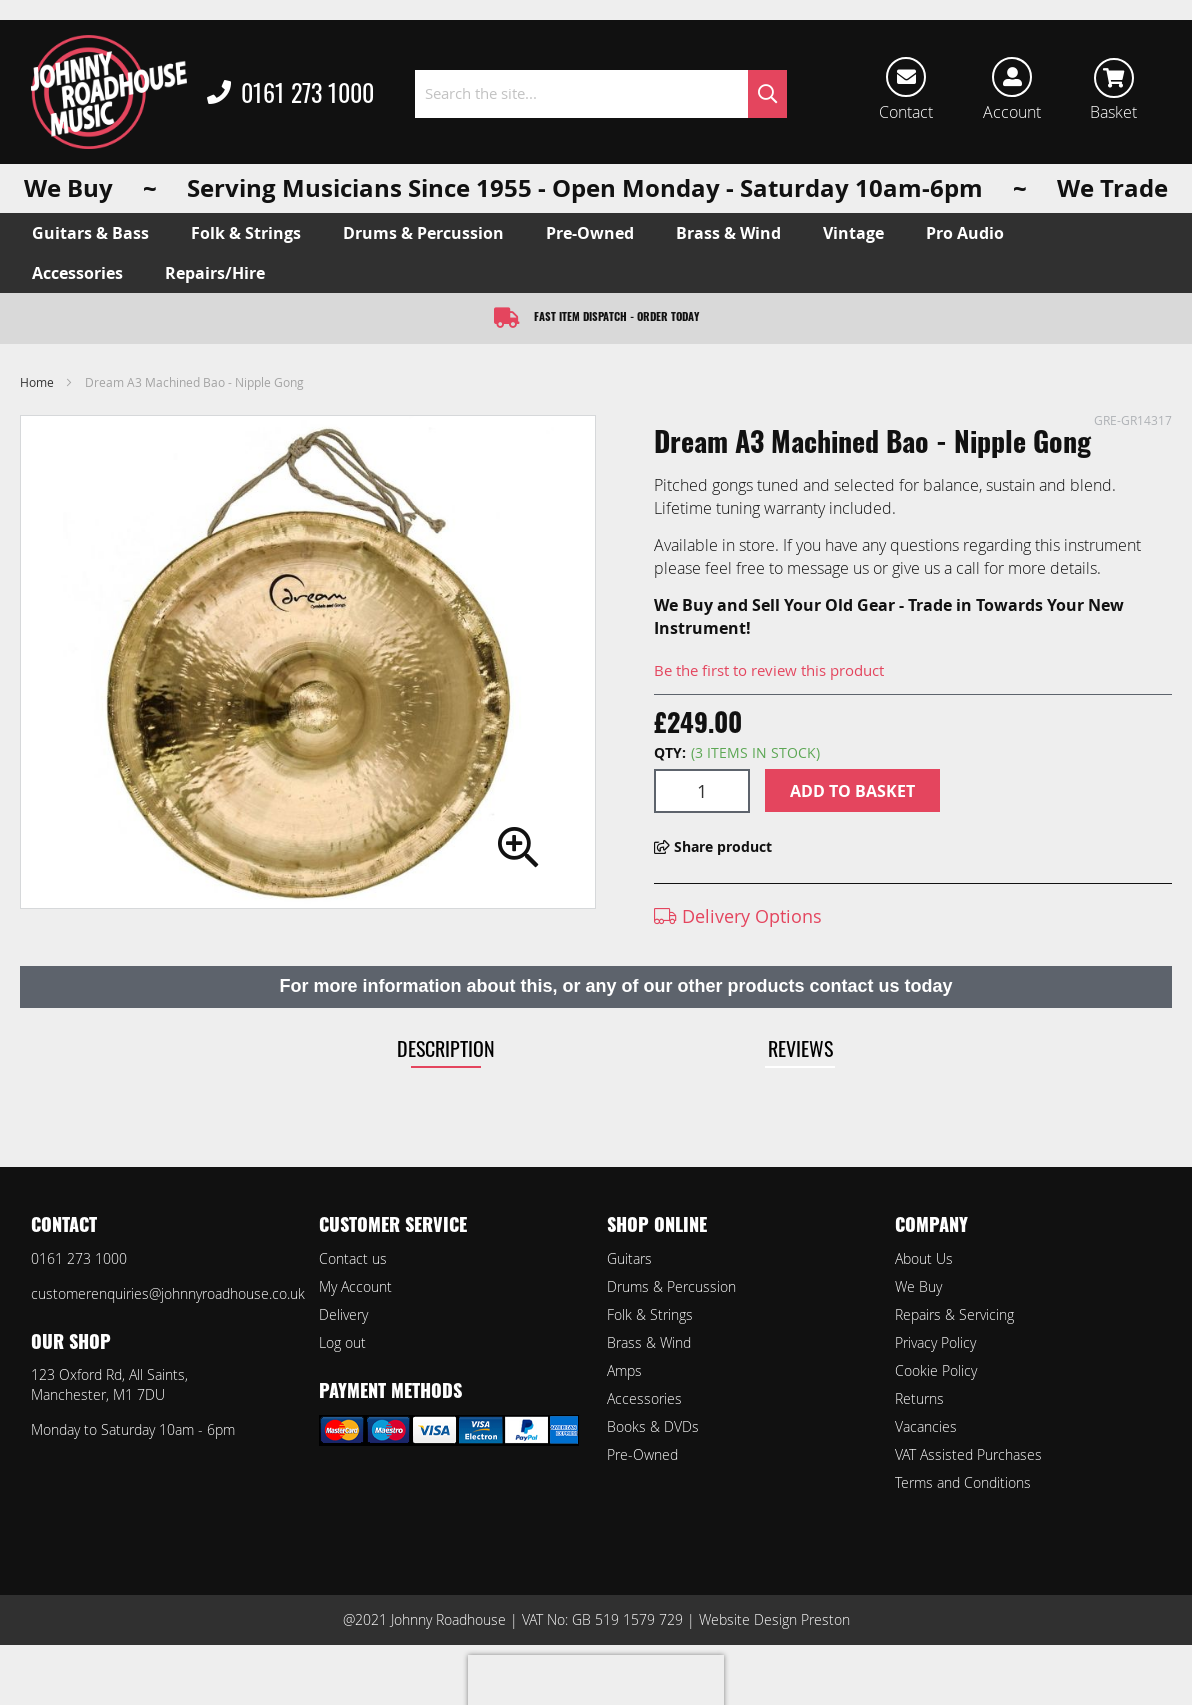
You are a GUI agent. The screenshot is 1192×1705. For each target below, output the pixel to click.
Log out (342, 1342)
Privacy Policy (935, 1342)
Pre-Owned (642, 1454)
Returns (919, 1398)
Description (446, 1048)
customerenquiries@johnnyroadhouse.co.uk (168, 1293)
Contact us (353, 1258)
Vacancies (926, 1426)
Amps (624, 1370)
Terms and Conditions (963, 1482)
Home (37, 382)
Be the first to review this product (769, 670)
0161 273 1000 (290, 94)
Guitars (629, 1258)
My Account (355, 1286)
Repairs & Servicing (954, 1314)
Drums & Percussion (671, 1286)
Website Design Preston (774, 1619)
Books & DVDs (653, 1426)
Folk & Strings (650, 1314)
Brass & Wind (649, 1342)
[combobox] (601, 94)
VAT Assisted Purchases (968, 1454)
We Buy (918, 1286)
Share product (713, 846)
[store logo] (109, 92)
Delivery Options (738, 916)
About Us (924, 1258)
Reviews (800, 1048)
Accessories (644, 1398)
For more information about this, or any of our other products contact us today (615, 986)
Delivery (343, 1314)
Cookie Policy (936, 1370)
